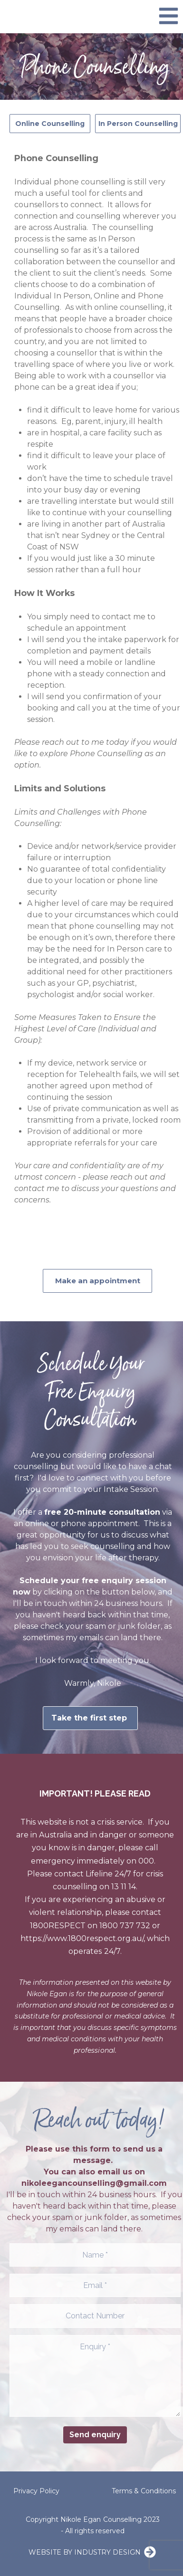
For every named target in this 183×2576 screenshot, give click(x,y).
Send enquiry (95, 2434)
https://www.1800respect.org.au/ (82, 1938)
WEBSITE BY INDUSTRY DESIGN (85, 2552)
